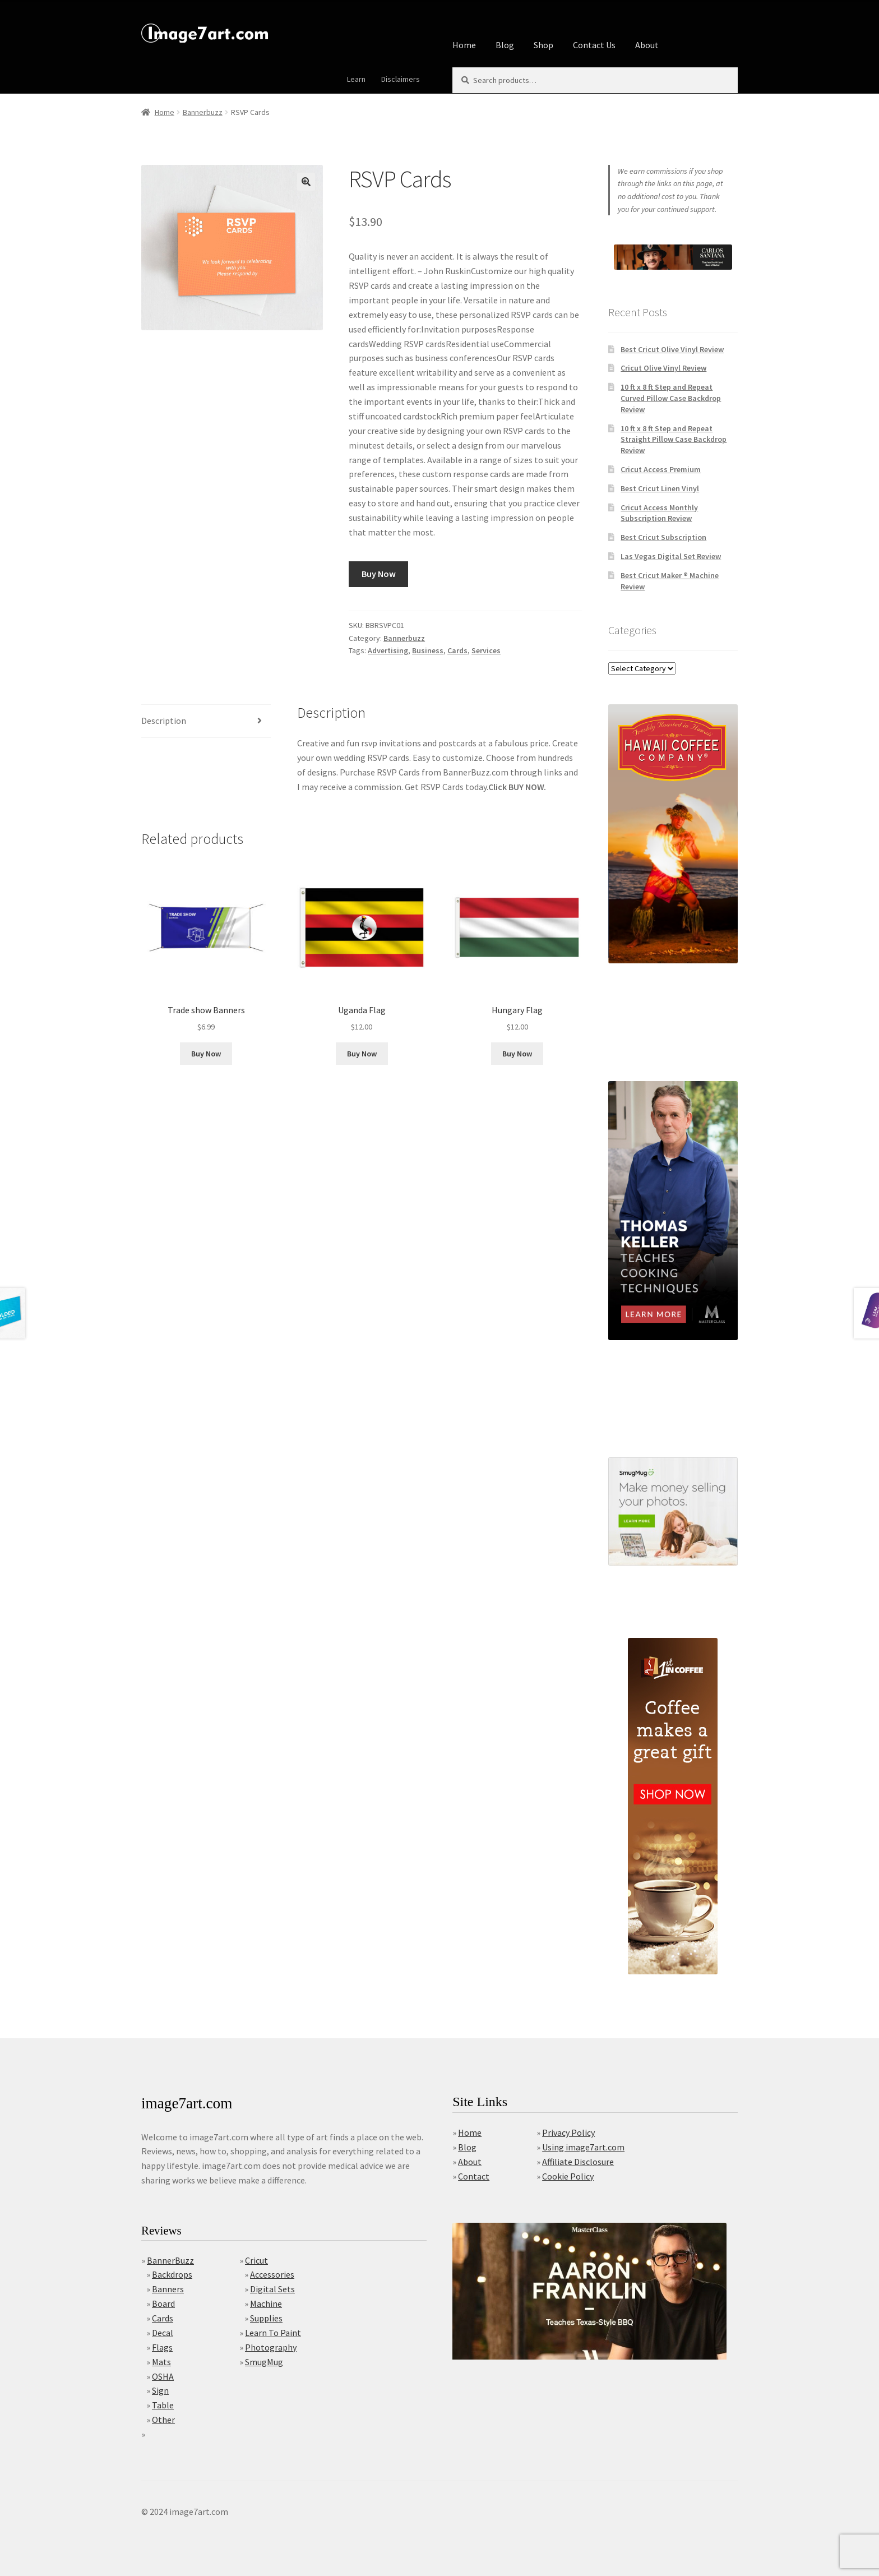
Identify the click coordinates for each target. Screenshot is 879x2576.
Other (163, 2419)
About (647, 44)
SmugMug (264, 2361)
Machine (266, 2303)
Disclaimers (400, 79)
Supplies (266, 2318)
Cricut (256, 2260)
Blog (505, 44)
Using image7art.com (583, 2147)
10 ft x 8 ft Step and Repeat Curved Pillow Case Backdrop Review (671, 398)
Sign (160, 2390)
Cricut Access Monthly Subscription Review (659, 513)
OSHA (163, 2376)
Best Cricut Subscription (663, 537)
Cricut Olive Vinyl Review (663, 368)
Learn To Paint (273, 2332)
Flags (162, 2347)
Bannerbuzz (203, 112)
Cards (457, 650)
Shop (543, 44)
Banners (168, 2289)
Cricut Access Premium (661, 469)
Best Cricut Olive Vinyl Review (672, 349)
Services (486, 650)
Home (464, 44)
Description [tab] (163, 720)
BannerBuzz (170, 2260)
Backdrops (172, 2274)
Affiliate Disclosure (578, 2161)
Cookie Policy (568, 2176)
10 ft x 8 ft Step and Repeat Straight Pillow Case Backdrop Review (674, 439)
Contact (473, 2176)
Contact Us (594, 44)
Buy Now (379, 573)
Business (427, 650)
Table (163, 2405)
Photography (271, 2347)
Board (163, 2303)
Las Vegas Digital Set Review (671, 556)
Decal (162, 2332)
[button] (306, 182)
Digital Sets (272, 2289)
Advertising (388, 650)
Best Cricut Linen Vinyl (660, 488)
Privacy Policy (568, 2132)
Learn (356, 79)
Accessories (272, 2274)
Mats (161, 2361)
